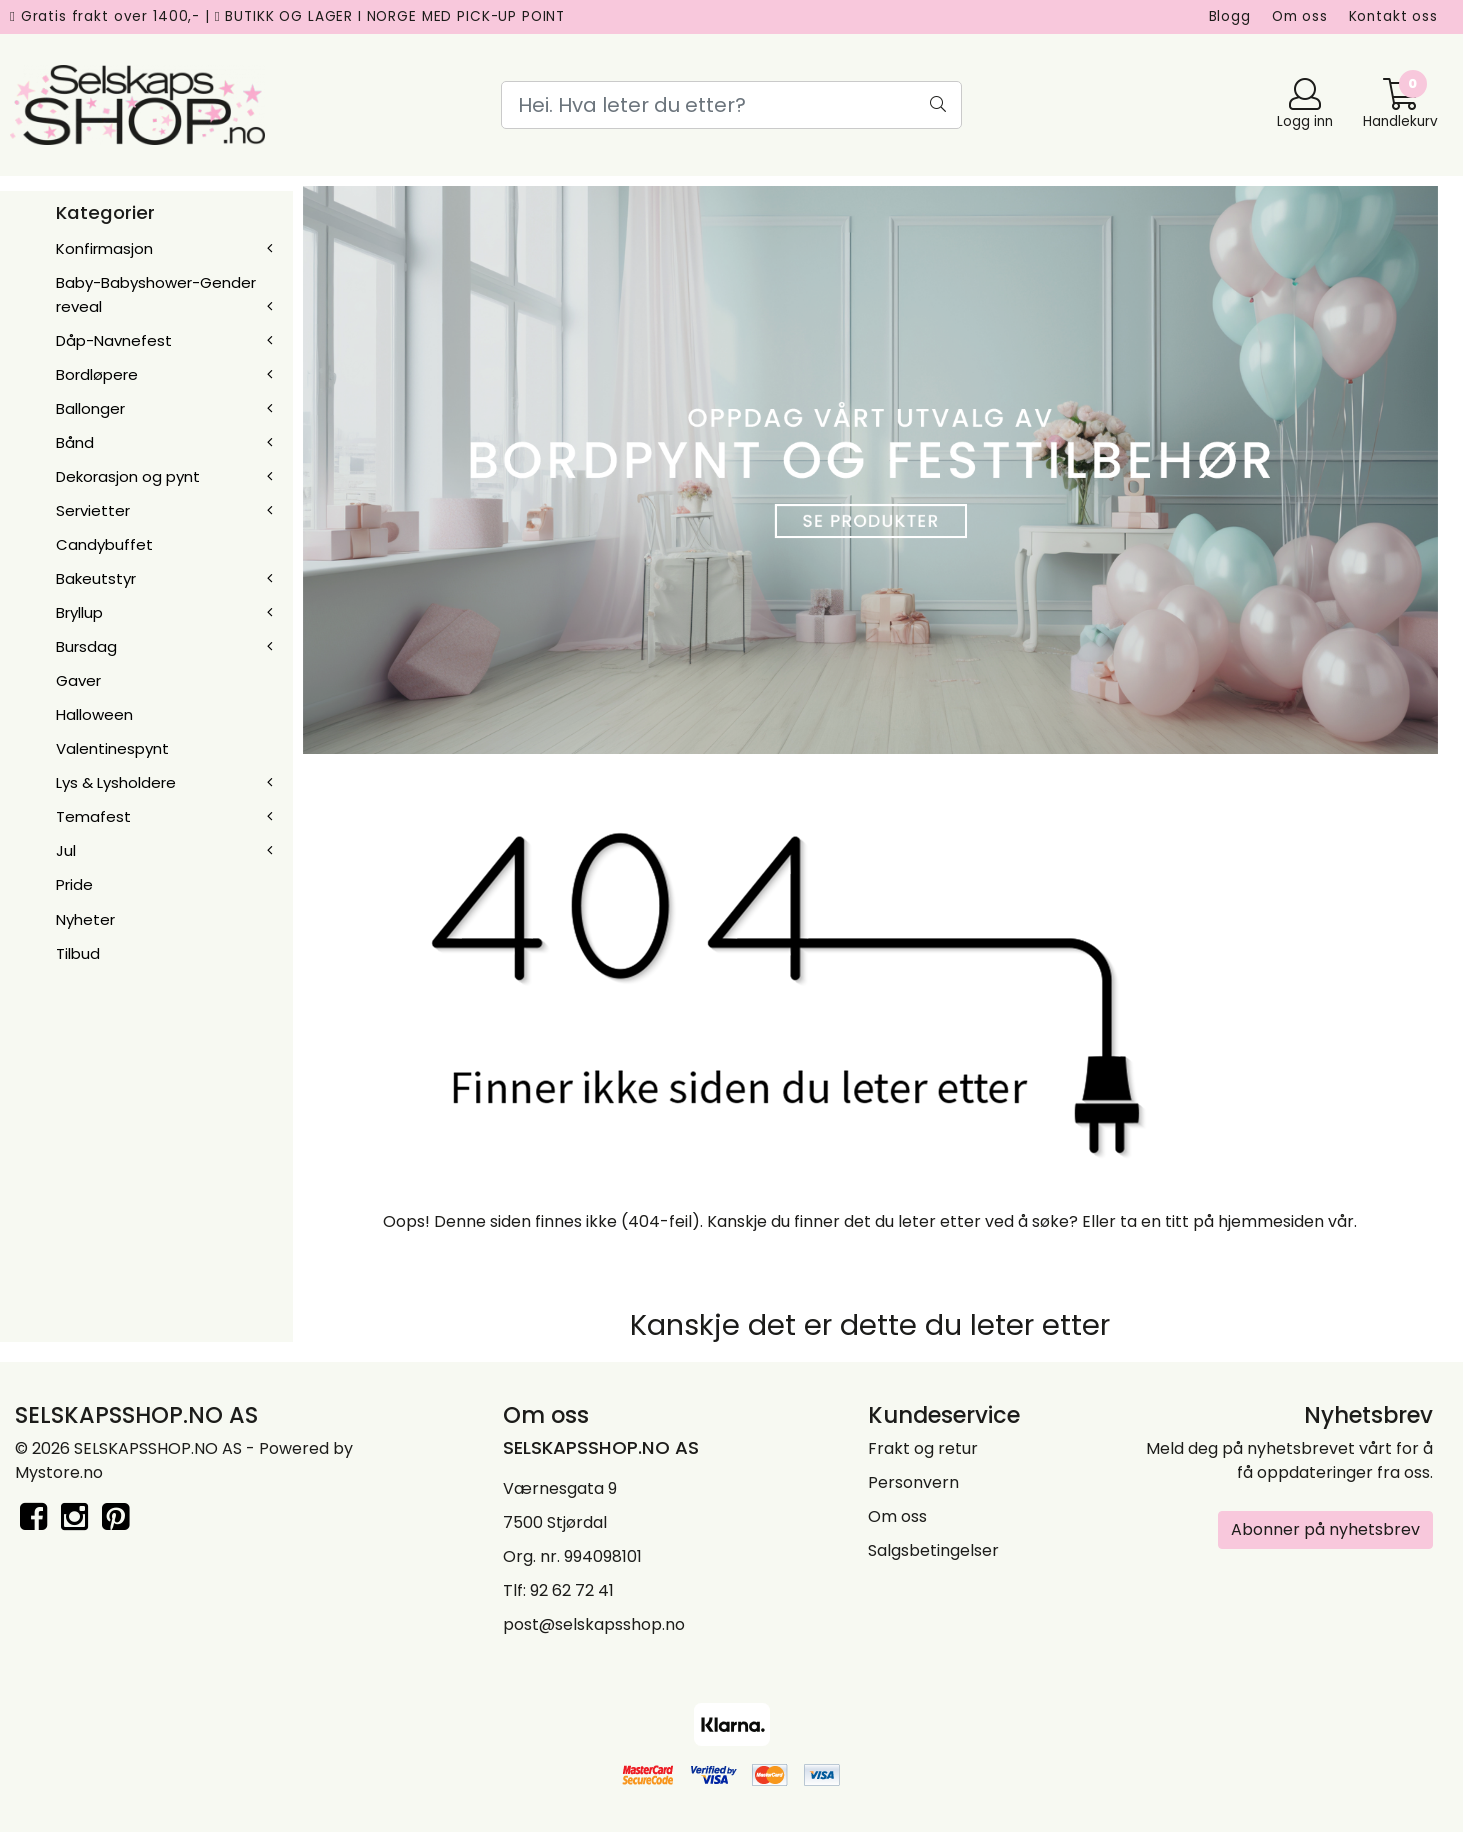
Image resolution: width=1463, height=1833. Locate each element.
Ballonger (90, 408)
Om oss (1300, 16)
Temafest (93, 816)
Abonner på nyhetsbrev (1325, 1529)
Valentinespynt (112, 748)
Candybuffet (104, 544)
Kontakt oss (1393, 16)
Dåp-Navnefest (114, 340)
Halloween (94, 714)
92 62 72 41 (572, 1590)
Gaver (78, 680)
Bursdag (86, 646)
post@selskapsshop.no (594, 1624)
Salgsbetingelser (933, 1550)
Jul (66, 850)
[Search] (731, 105)
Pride (74, 884)
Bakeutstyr (96, 578)
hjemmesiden (1271, 1221)
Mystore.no (59, 1472)
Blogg (1230, 16)
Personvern (913, 1482)
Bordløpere (97, 374)
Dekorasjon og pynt (128, 476)
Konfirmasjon (104, 248)
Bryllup (79, 612)
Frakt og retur (923, 1448)
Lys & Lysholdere (116, 782)
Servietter (93, 510)
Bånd (75, 442)
